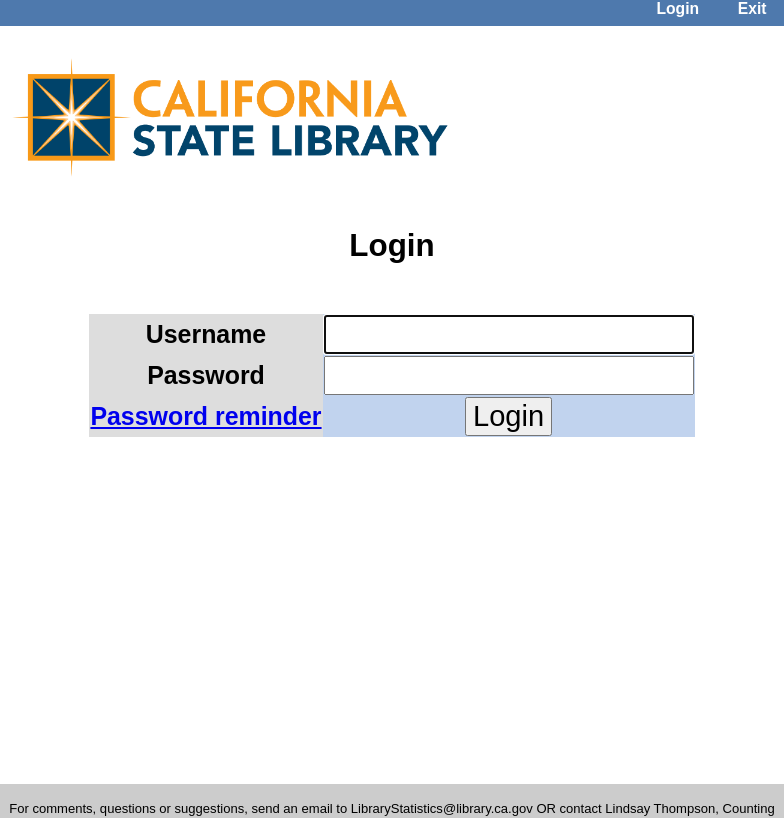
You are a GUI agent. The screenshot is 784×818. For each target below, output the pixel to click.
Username (206, 334)
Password (206, 375)
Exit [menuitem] (752, 8)
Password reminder (205, 416)
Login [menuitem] (677, 8)
